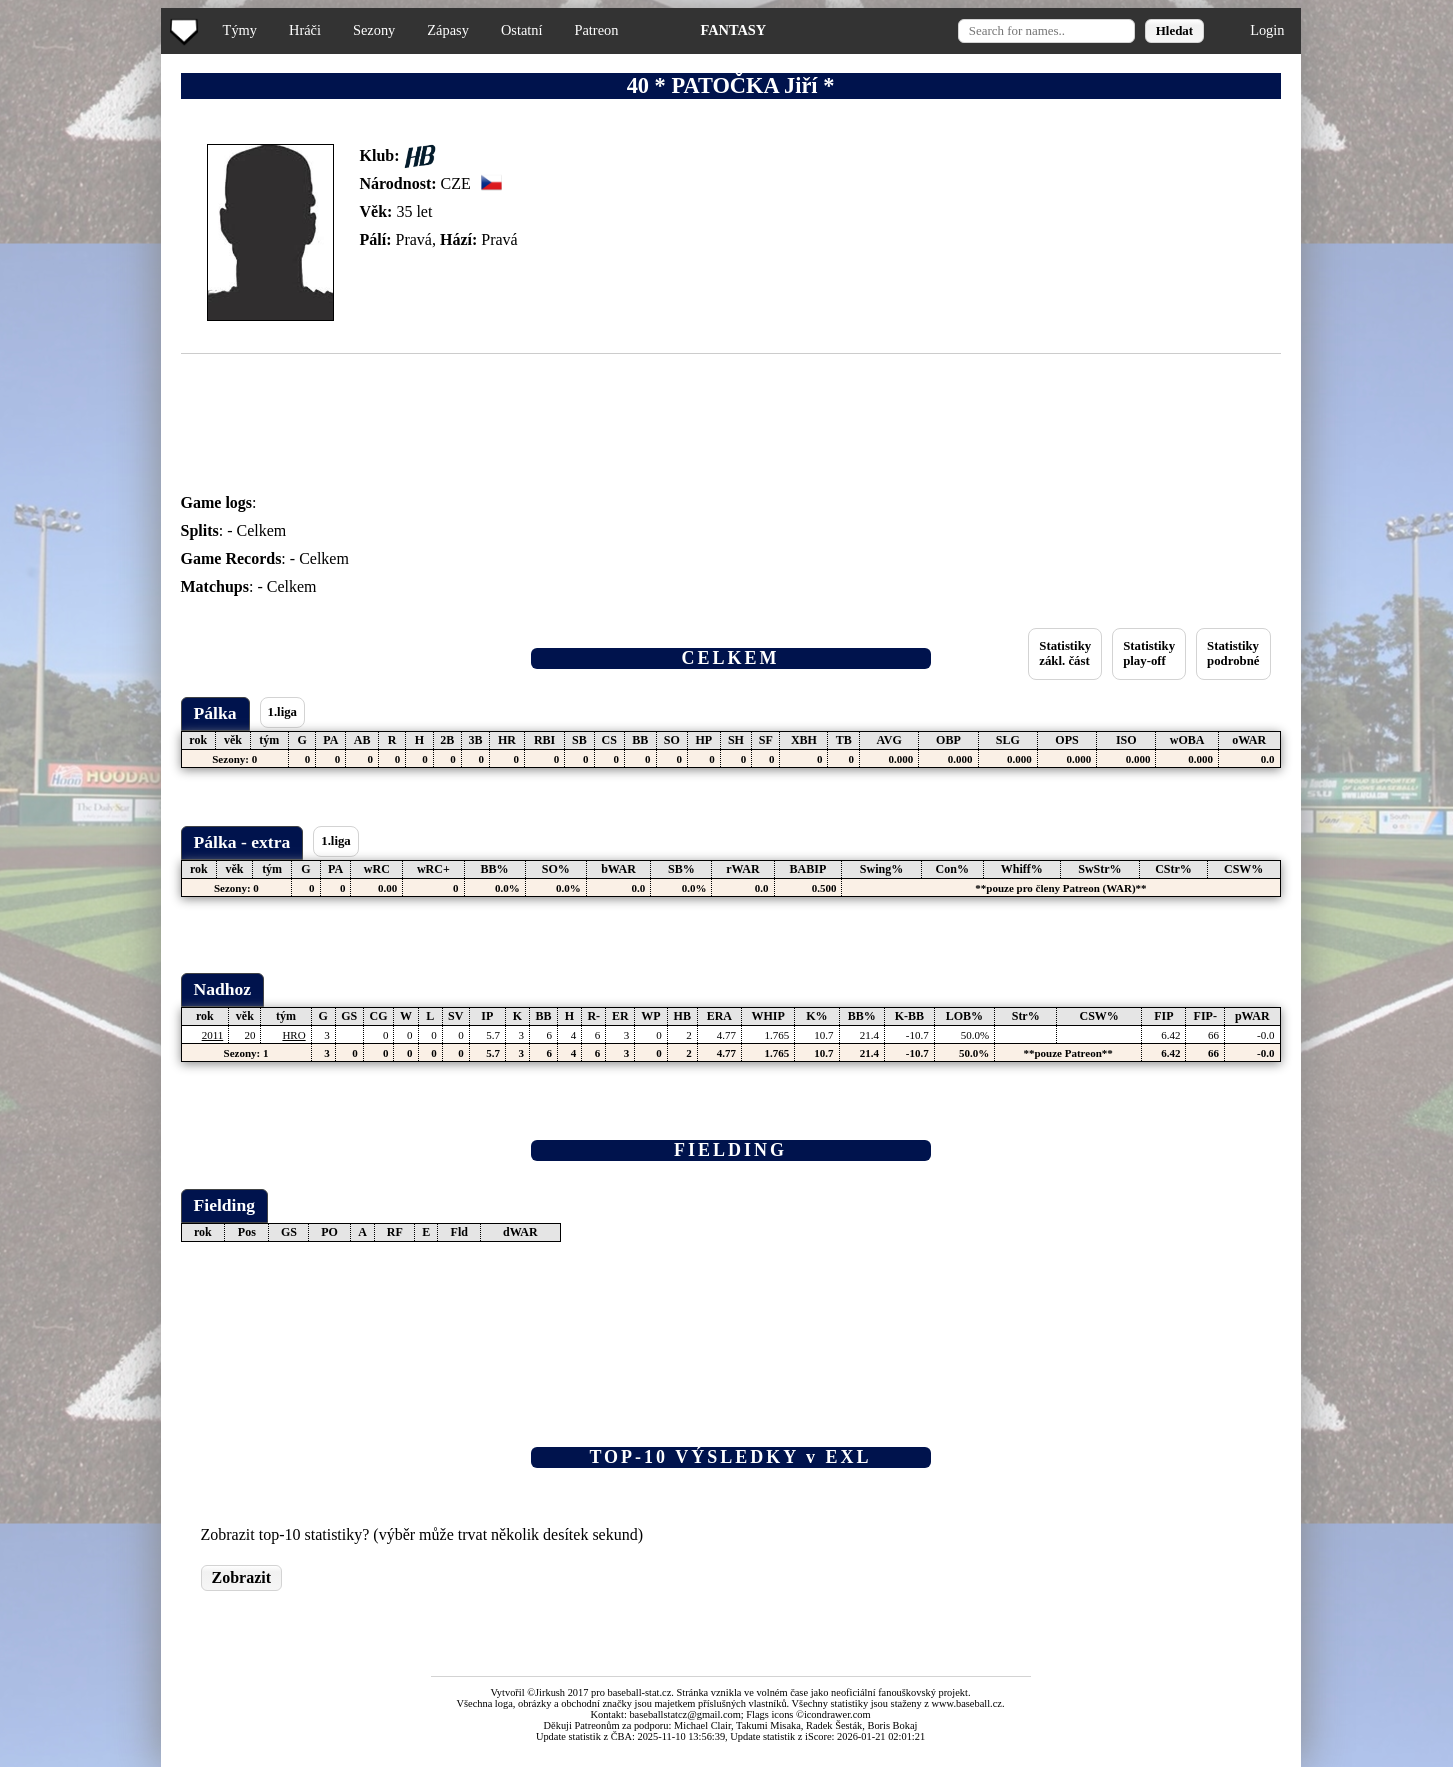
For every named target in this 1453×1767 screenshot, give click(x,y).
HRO (293, 1035)
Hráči (305, 30)
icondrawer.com (837, 1714)
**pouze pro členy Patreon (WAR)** (1060, 888)
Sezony (374, 30)
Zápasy (448, 30)
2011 (213, 1035)
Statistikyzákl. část (1065, 653)
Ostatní (522, 30)
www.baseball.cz (967, 1703)
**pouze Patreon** (1067, 1053)
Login (1267, 30)
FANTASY (733, 30)
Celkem (262, 530)
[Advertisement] (83, 400)
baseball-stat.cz (640, 1692)
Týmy (240, 30)
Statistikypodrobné (1233, 653)
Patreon (596, 30)
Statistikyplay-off (1149, 653)
